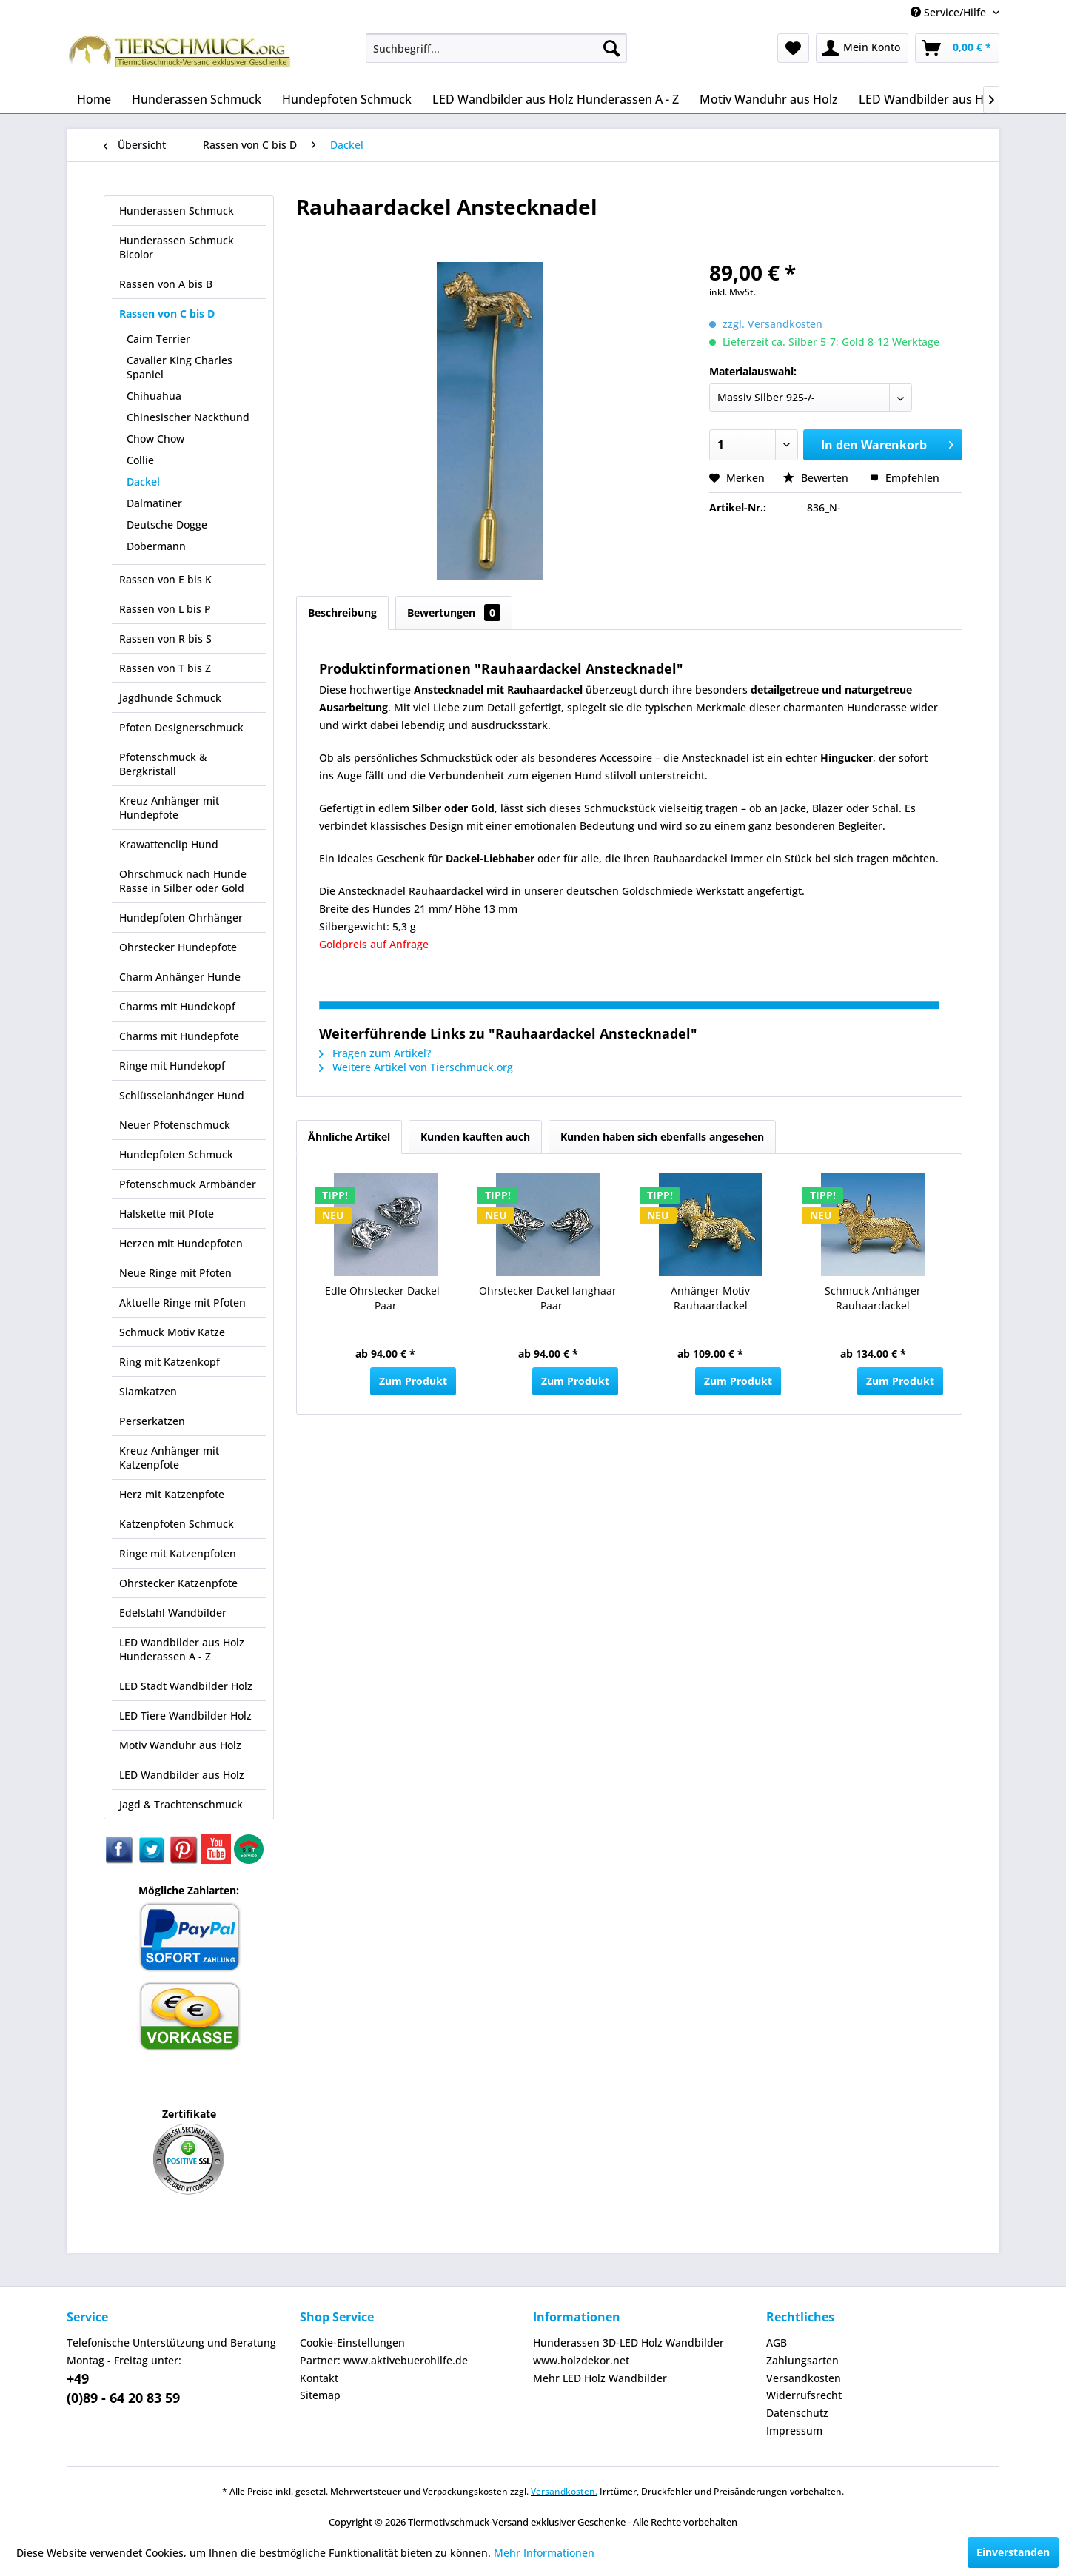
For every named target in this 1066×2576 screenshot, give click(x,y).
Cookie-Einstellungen (352, 2342)
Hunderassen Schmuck (176, 211)
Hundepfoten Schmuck (176, 1154)
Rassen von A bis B (165, 284)
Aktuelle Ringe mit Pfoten (182, 1302)
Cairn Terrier (158, 339)
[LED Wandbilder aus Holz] (929, 99)
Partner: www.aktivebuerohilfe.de (384, 2360)
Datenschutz (797, 2413)
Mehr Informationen (544, 2553)
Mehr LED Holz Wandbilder (600, 2378)
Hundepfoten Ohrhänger (181, 917)
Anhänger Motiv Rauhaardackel (710, 1298)
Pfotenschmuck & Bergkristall (163, 764)
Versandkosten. (564, 2491)
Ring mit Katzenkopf (169, 1362)
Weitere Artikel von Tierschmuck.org (416, 1067)
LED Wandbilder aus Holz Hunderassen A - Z (181, 1649)
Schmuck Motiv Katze (172, 1332)
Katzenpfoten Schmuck (176, 1524)
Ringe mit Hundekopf (172, 1066)
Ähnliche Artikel (349, 1137)
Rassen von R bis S (165, 638)
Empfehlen (904, 478)
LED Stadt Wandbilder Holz (185, 1686)
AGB (776, 2342)
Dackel (143, 481)
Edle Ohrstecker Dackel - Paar (385, 1298)
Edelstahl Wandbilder (173, 1613)
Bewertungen (453, 612)
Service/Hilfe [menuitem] (950, 12)
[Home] (94, 99)
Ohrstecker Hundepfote (178, 947)
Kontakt (319, 2378)
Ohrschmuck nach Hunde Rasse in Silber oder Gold (183, 881)
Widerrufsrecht (804, 2395)
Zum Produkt (413, 1381)
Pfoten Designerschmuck (181, 727)
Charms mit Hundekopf (177, 1006)
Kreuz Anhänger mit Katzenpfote (169, 1457)
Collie (140, 460)
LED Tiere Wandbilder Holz (185, 1715)
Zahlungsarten (802, 2360)
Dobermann (156, 546)
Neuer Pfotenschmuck (174, 1125)
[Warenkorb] (957, 48)
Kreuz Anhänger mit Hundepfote (169, 808)
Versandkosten (803, 2378)
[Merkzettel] (793, 48)
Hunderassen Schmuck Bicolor (176, 247)
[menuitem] (496, 48)
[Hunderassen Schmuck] (196, 99)
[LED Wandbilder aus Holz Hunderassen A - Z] (555, 99)
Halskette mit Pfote (166, 1214)
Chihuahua (154, 396)
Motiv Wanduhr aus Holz (180, 1745)
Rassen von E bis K (165, 579)
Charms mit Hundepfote (179, 1036)
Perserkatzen (152, 1421)
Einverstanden (1013, 2552)
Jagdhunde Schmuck (170, 698)
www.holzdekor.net (581, 2360)
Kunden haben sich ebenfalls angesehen (662, 1137)
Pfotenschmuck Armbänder (187, 1184)
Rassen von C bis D (167, 313)
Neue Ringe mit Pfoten (175, 1273)
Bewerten (817, 478)
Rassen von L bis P (165, 609)
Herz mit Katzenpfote (171, 1494)
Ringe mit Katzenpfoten (177, 1553)
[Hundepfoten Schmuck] (347, 99)
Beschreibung (342, 613)
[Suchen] (611, 48)
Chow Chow (155, 439)
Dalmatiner (154, 503)
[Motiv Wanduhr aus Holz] (768, 99)
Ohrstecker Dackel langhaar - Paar (548, 1298)
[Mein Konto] (862, 48)
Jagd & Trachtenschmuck (181, 1804)
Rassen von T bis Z (165, 668)
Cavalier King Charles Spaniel (179, 367)
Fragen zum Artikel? (375, 1053)
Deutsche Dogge (167, 524)
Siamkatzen (148, 1391)
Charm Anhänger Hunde (180, 977)
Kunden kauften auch (475, 1137)
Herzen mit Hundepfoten (181, 1243)
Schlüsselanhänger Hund (181, 1095)
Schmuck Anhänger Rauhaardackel (873, 1298)
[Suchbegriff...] (496, 48)
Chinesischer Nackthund (188, 417)
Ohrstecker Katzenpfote (178, 1583)
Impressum (794, 2431)
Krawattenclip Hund (168, 844)
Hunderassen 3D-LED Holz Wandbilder (628, 2342)
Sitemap (320, 2395)
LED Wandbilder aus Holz (181, 1775)
